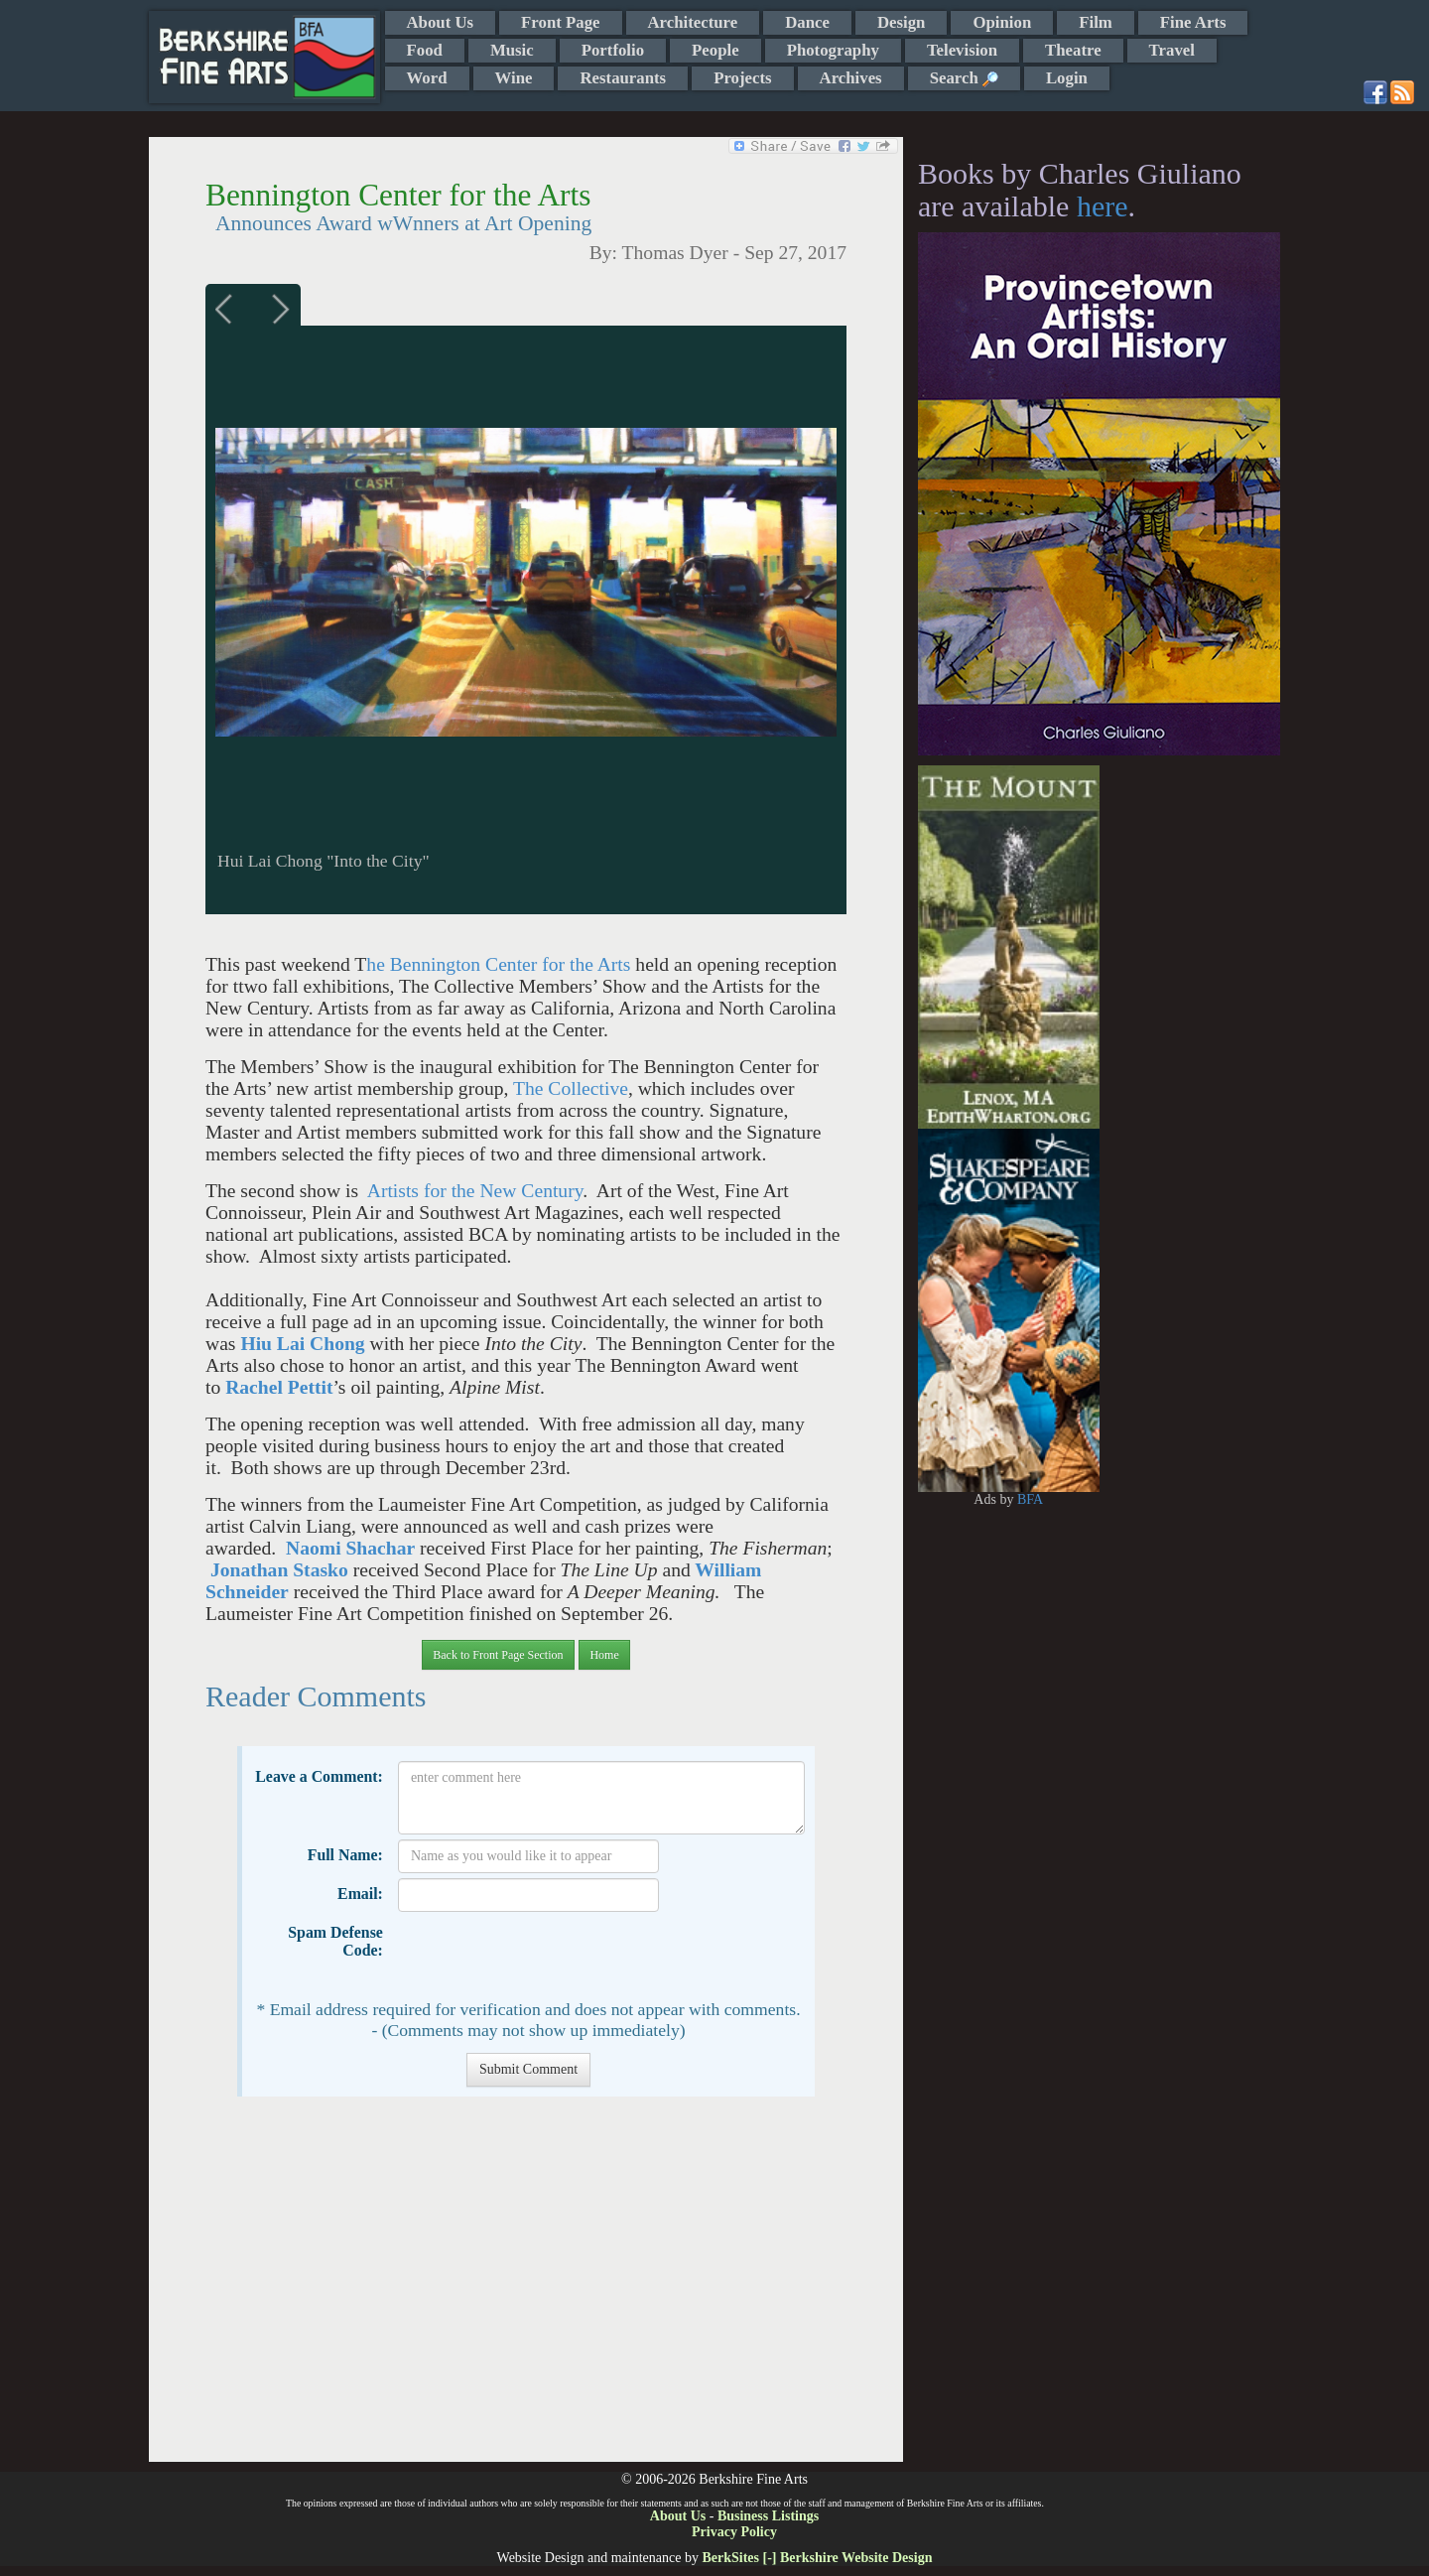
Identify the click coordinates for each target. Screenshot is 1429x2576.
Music (512, 50)
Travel (1172, 50)
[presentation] (549, 1955)
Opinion (1002, 22)
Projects (742, 77)
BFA (1030, 1499)
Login (1067, 77)
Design (901, 22)
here (1102, 206)
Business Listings (768, 2515)
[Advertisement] (525, 2289)
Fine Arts (1193, 22)
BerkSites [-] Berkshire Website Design (817, 2557)
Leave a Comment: (319, 1776)
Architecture (693, 22)
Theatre (1073, 50)
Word (427, 77)
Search (964, 77)
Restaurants (623, 77)
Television (962, 50)
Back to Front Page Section (498, 1655)
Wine (514, 77)
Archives (851, 77)
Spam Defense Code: (335, 1941)
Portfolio (613, 50)
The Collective (570, 1088)
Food (425, 50)
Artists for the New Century (475, 1190)
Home (603, 1655)
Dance (807, 22)
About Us (440, 22)
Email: (360, 1893)
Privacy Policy (734, 2531)
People (715, 50)
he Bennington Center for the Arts (498, 964)
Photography (833, 50)
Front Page (560, 22)
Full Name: (345, 1854)
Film (1095, 22)
